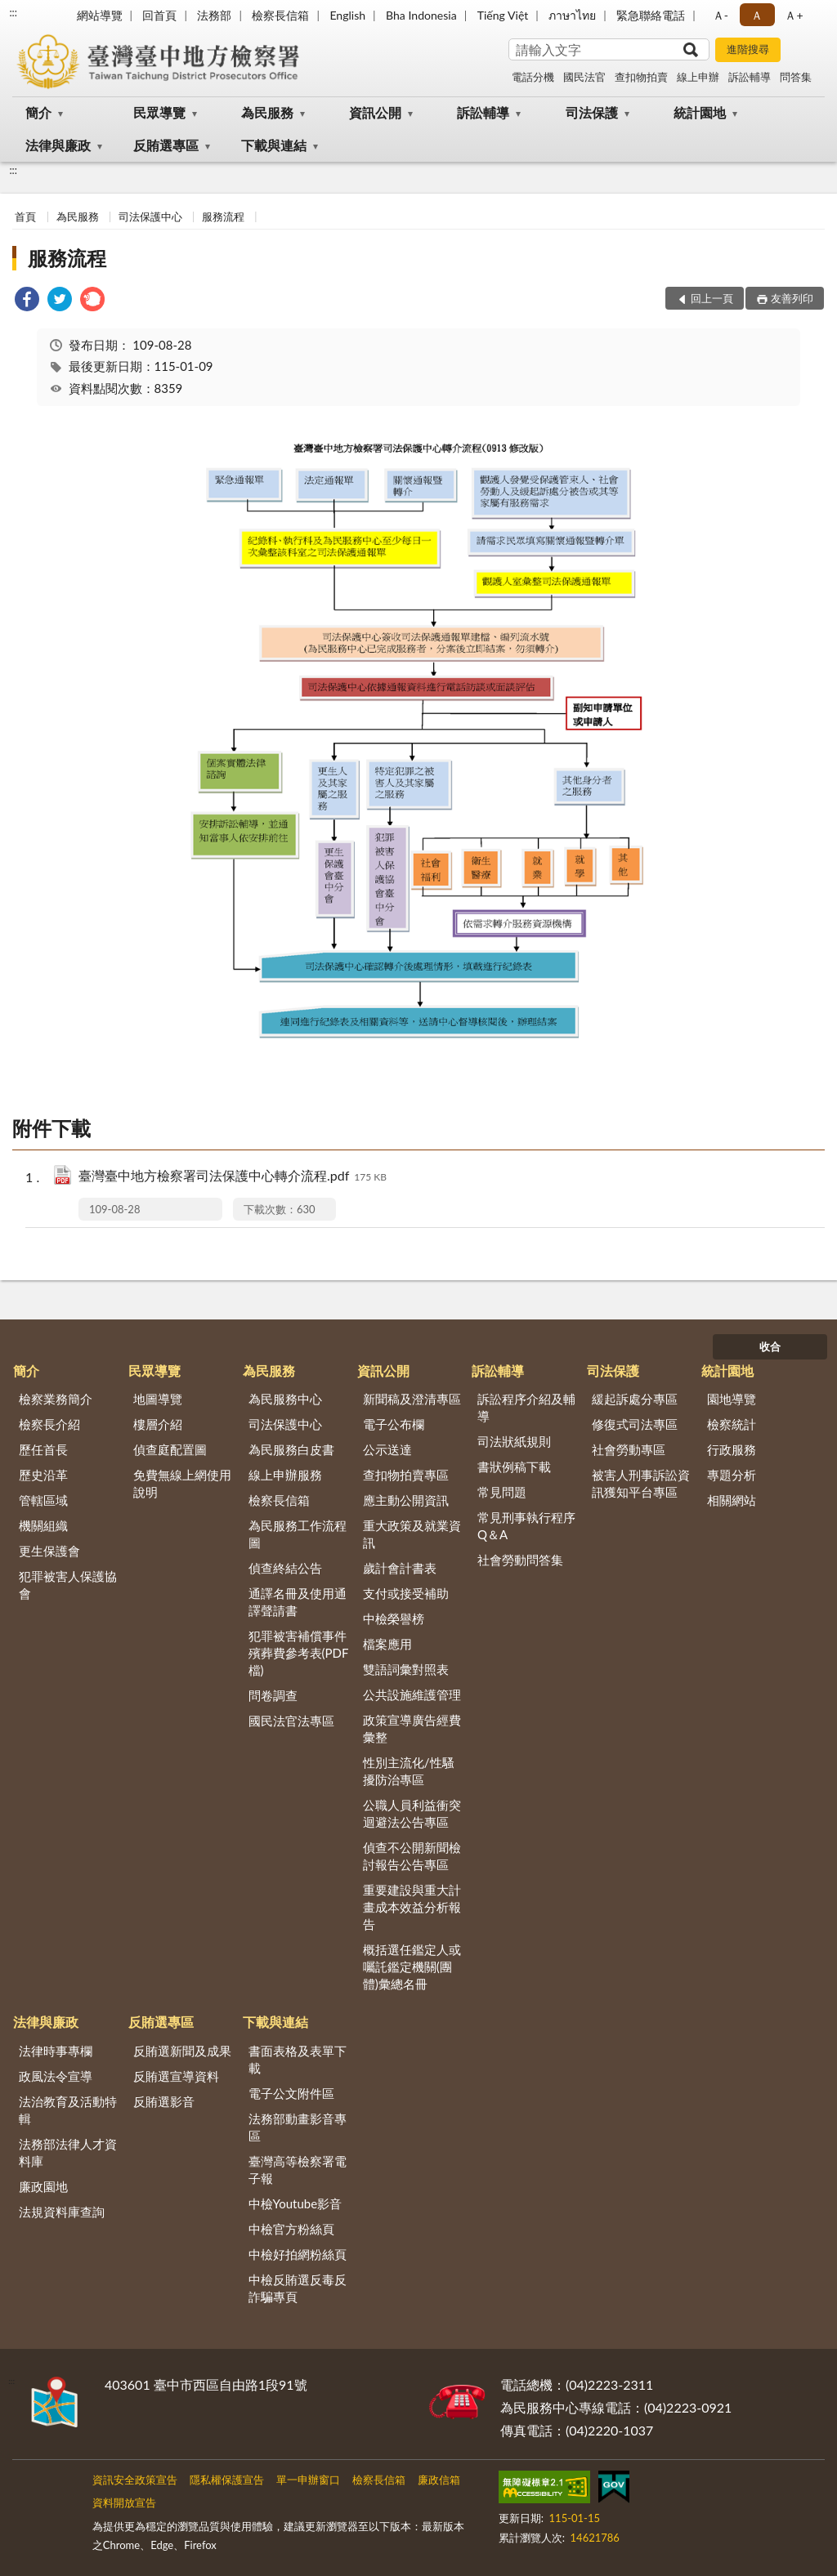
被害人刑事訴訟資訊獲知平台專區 (641, 1483)
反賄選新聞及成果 (182, 2050)
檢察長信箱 (280, 15)
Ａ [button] (757, 15)
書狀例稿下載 (514, 1466)
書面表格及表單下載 (297, 2059)
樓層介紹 (157, 1424)
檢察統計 (731, 1424)
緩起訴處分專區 (635, 1398)
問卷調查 (273, 1695)
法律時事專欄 (55, 2050)
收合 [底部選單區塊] (770, 1346)
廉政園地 (43, 2186)
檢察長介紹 (49, 1424)
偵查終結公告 (285, 1567)
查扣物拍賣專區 (406, 1474)
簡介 (38, 112)
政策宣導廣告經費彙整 (412, 1728)
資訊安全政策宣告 (134, 2479)
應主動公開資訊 (406, 1500)
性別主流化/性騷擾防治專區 (408, 1771)
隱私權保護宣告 (227, 2479)
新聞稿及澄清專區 (412, 1398)
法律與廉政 (58, 145)
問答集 (796, 76)
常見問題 (501, 1491)
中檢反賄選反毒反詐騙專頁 (297, 2288)
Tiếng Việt (503, 15)
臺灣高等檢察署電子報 (297, 2169)
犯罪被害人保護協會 (68, 1585)
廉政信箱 (439, 2479)
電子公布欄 (393, 1424)
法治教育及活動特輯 (68, 2110)
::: (13, 12)
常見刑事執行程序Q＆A (526, 1526)
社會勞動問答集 (520, 1559)
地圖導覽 (157, 1398)
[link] (27, 301)
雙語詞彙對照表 (406, 1669)
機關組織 (43, 1525)
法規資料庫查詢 (62, 2211)
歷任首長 (43, 1449)
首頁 (25, 216)
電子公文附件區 (291, 2093)
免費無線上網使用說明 (182, 1483)
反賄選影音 (164, 2101)
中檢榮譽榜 (393, 1618)
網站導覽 (100, 15)
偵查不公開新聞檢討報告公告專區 (412, 1856)
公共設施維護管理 (412, 1694)
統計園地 (700, 112)
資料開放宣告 (124, 2502)
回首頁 (159, 15)
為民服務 (267, 112)
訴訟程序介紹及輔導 (526, 1407)
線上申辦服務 (285, 1474)
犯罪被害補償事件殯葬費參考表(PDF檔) (298, 1652)
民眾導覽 (159, 112)
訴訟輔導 (749, 76)
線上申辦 (698, 76)
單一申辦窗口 (308, 2479)
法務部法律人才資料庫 (68, 2152)
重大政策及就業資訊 (412, 1534)
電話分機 (533, 76)
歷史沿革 (43, 1474)
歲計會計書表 (399, 1567)
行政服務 (731, 1449)
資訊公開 (375, 112)
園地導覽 (731, 1398)
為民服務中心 (285, 1398)
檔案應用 (387, 1643)
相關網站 (731, 1500)
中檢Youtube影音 (295, 2203)
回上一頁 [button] (712, 298)
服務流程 (223, 216)
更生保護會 (49, 1550)
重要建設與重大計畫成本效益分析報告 (412, 1906)
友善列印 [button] (792, 298)
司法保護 (592, 112)
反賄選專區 (166, 145)
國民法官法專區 (291, 1720)
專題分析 (731, 1474)
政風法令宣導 (55, 2076)
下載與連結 (274, 145)
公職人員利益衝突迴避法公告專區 (412, 1813)
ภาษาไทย (572, 15)
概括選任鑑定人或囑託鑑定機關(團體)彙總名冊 (412, 1966)
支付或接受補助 (406, 1593)
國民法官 (584, 76)
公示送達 (387, 1449)
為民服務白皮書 (291, 1449)
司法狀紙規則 (514, 1441)
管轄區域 (43, 1500)
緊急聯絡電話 (650, 15)
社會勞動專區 (628, 1449)
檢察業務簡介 (55, 1398)
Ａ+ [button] (794, 15)
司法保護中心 (150, 216)
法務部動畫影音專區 (297, 2127)
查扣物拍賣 (641, 76)
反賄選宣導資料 (176, 2076)
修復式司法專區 (635, 1424)
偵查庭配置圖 (170, 1449)
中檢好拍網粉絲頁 (297, 2254)
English (347, 15)
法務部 (214, 15)
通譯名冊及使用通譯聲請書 (297, 1602)
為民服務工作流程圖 (297, 1534)
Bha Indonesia (421, 15)
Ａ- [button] (720, 15)
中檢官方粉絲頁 (291, 2228)
